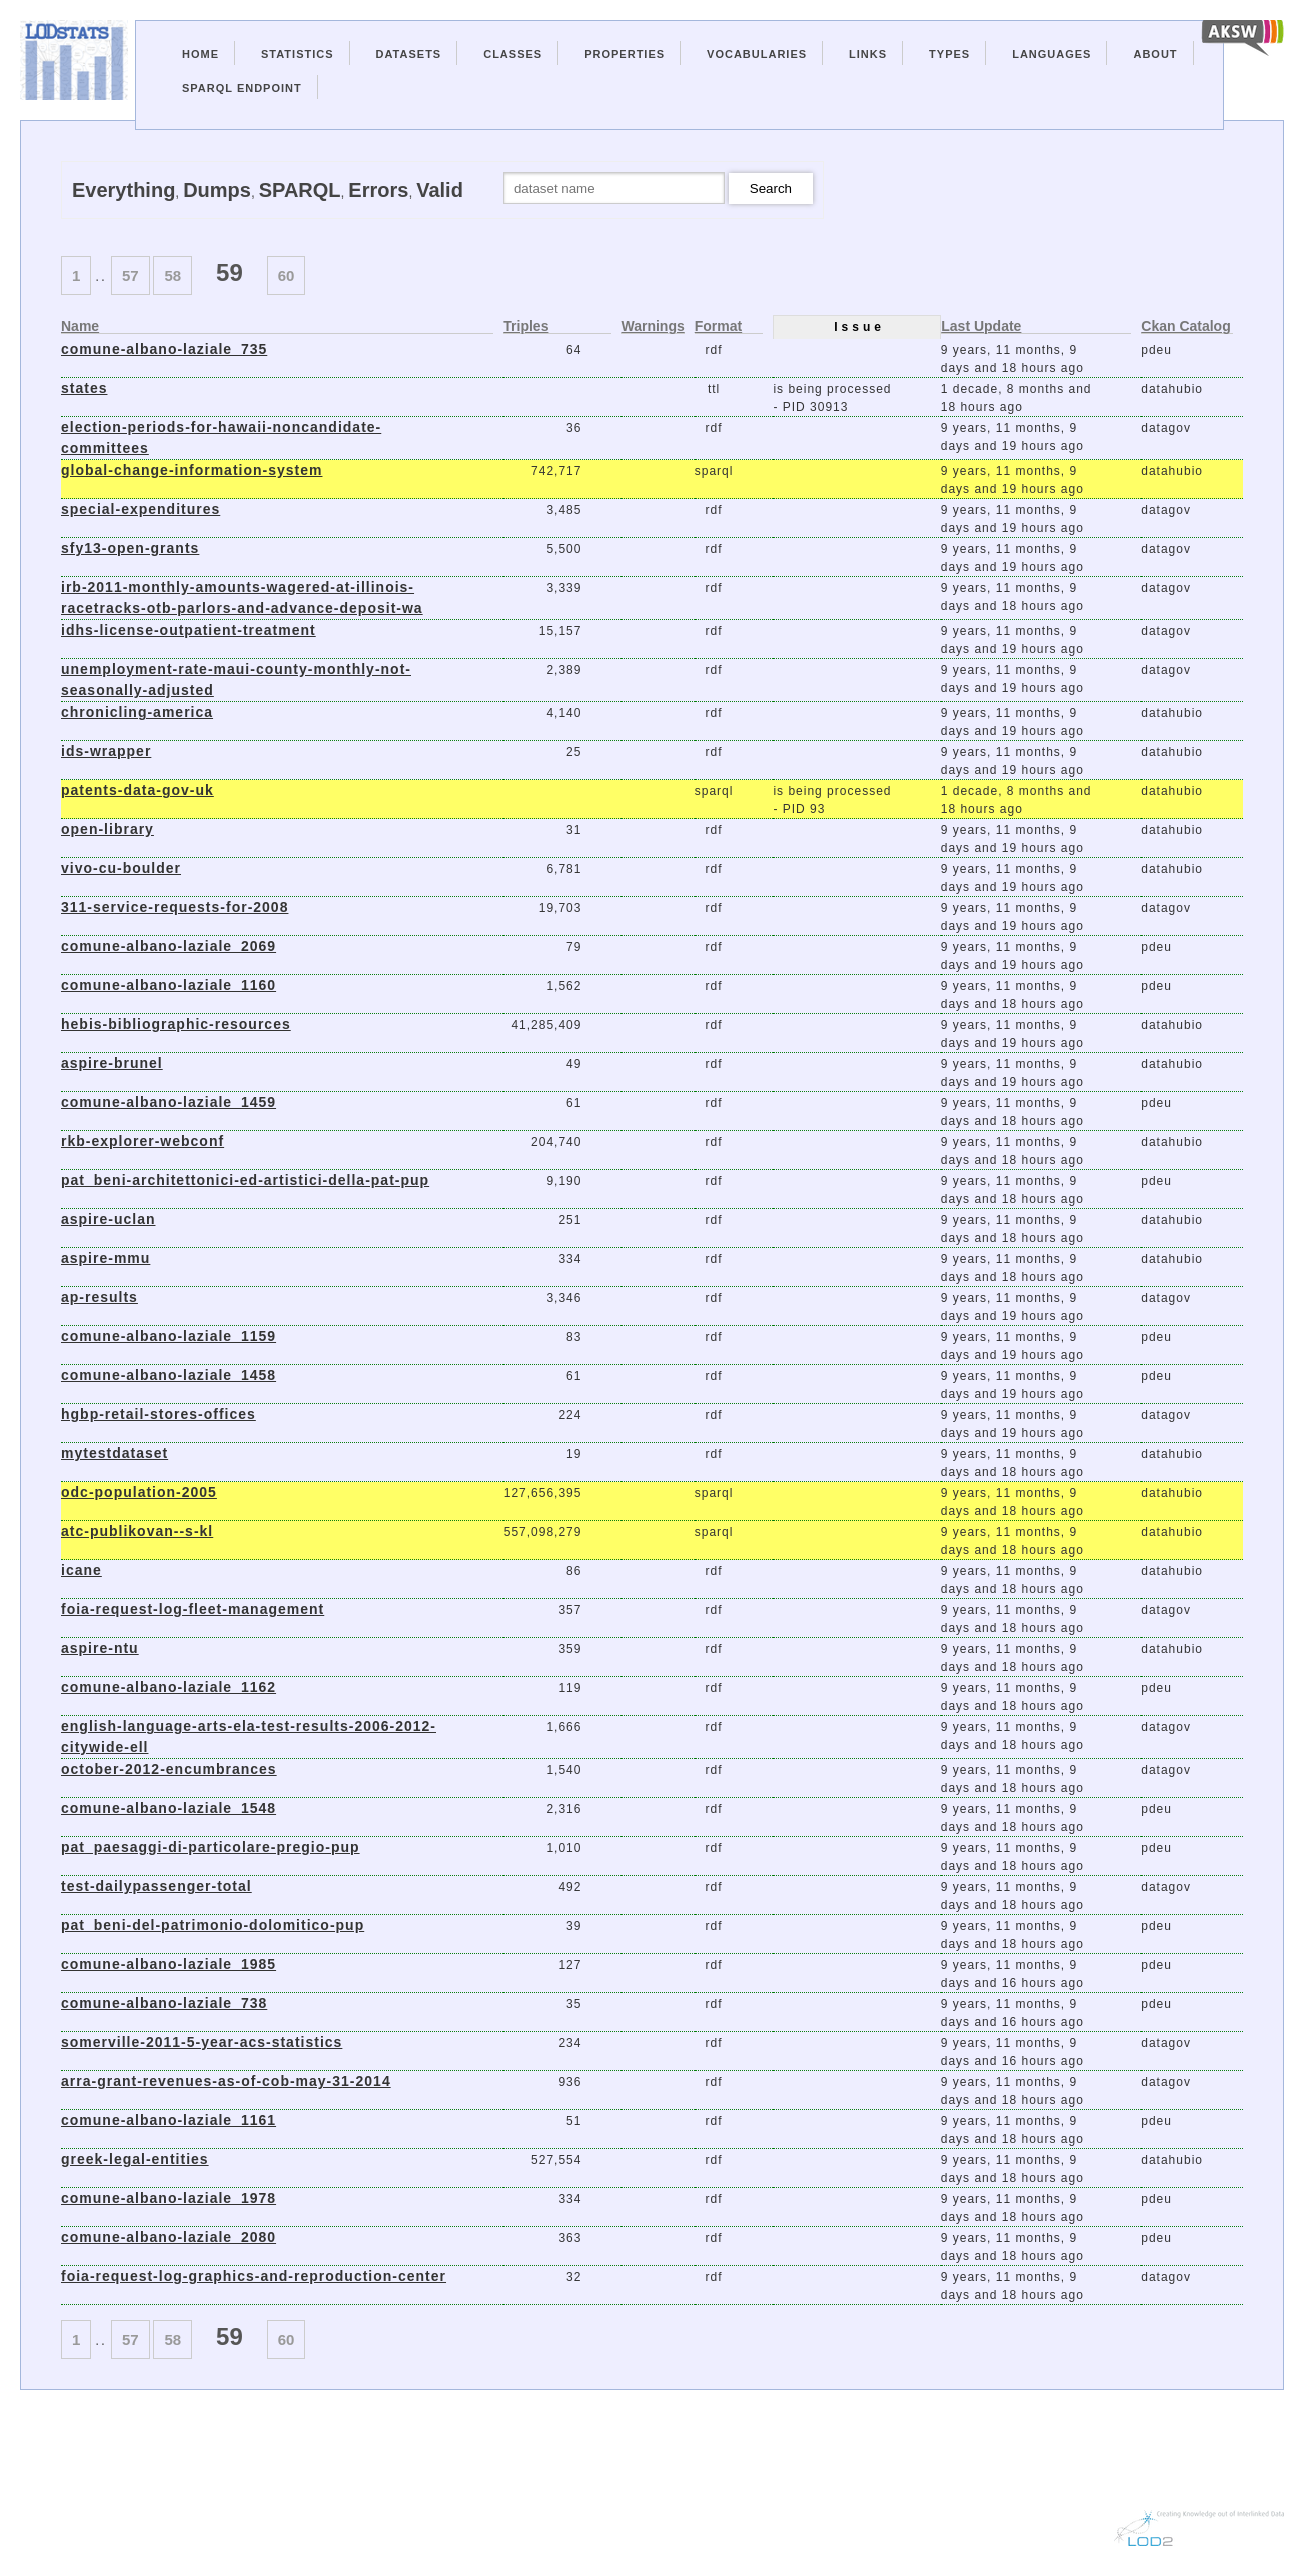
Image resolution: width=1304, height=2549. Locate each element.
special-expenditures (140, 509)
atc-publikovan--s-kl (137, 1531)
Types (949, 54)
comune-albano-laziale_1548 (168, 1808)
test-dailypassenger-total (156, 1886)
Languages (1051, 54)
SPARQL (300, 190)
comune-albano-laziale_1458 (168, 1375)
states (84, 388)
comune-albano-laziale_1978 (168, 2198)
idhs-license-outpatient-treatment (188, 630)
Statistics (297, 54)
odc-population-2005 (139, 1492)
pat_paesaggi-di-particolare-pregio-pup (210, 1847)
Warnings (652, 326)
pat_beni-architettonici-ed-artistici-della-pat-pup (245, 1180)
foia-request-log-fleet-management (192, 1609)
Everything (123, 190)
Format (718, 326)
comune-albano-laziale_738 (164, 2003)
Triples (525, 326)
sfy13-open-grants (130, 548)
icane (81, 1570)
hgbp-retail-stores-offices (158, 1414)
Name (80, 326)
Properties (624, 54)
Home (200, 54)
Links (868, 54)
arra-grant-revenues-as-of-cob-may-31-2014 (226, 2081)
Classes (512, 54)
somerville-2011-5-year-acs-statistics (201, 2042)
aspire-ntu (100, 1648)
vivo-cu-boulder (121, 868)
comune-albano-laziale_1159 (168, 1336)
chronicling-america (137, 712)
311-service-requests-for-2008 (174, 907)
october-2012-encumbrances (169, 1769)
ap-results (99, 1297)
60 (286, 275)
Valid (439, 190)
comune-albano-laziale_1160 (168, 985)
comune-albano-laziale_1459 (168, 1102)
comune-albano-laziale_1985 (168, 1964)
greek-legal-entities (135, 2159)
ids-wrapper (106, 751)
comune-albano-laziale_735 (164, 349)
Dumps (217, 190)
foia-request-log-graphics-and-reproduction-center (253, 2276)
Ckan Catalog (1185, 326)
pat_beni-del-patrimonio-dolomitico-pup (212, 1925)
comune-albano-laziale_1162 (168, 1687)
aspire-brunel (112, 1063)
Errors (378, 190)
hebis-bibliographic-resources (176, 1024)
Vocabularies (757, 54)
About (1155, 54)
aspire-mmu (105, 1258)
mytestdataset (114, 1453)
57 (130, 275)
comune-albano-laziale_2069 (168, 946)
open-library (107, 829)
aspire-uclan (108, 1219)
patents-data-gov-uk (137, 790)
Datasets (409, 54)
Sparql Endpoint (242, 88)
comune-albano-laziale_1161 (168, 2120)
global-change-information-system (191, 470)
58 (172, 275)
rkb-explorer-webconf (142, 1141)
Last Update (981, 326)
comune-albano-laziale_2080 (168, 2237)
